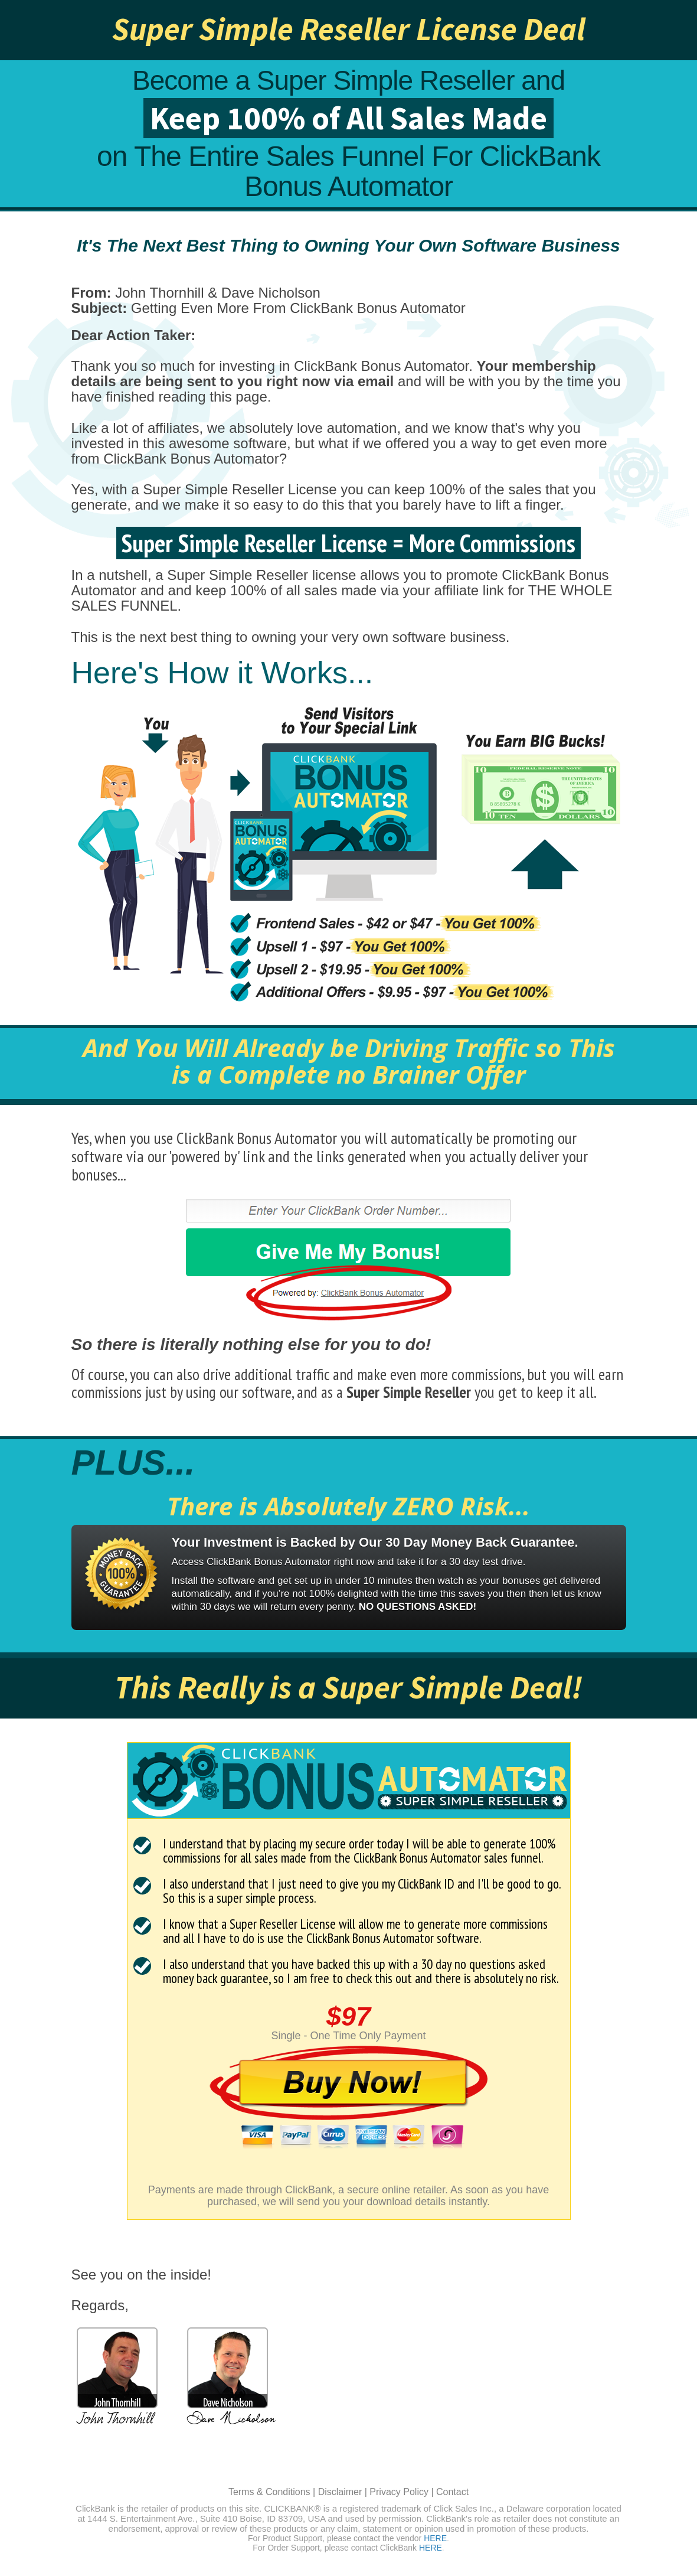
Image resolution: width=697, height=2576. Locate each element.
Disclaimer (340, 2492)
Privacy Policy (398, 2492)
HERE (435, 2538)
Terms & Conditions (269, 2492)
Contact (452, 2492)
